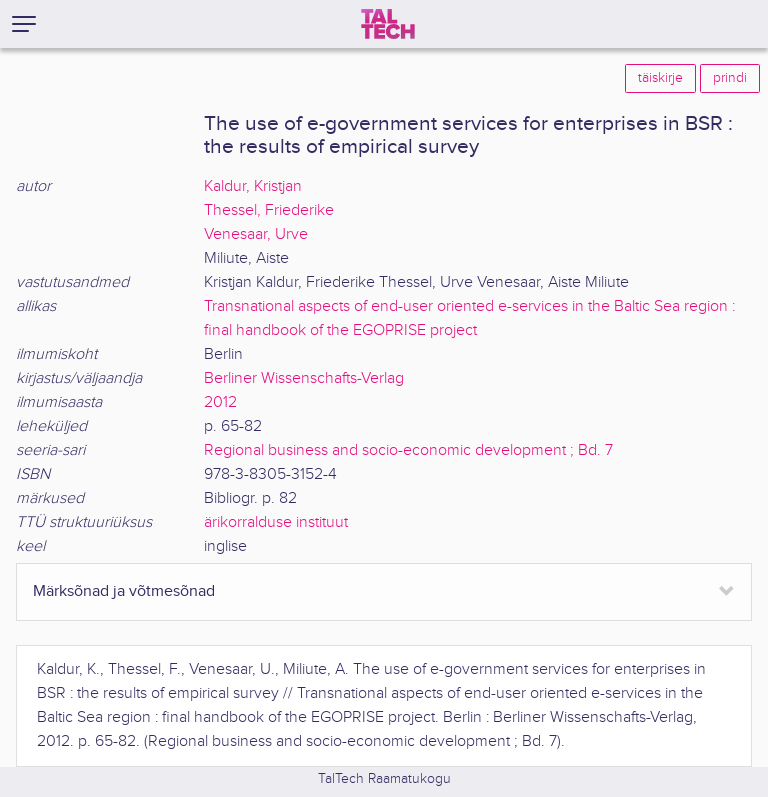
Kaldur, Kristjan (253, 186)
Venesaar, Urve (256, 234)
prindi (730, 78)
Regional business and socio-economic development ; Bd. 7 (408, 450)
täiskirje (660, 78)
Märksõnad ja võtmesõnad (124, 591)
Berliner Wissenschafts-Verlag (304, 378)
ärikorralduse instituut (276, 522)
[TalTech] (388, 24)
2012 (220, 402)
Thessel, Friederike (269, 210)
